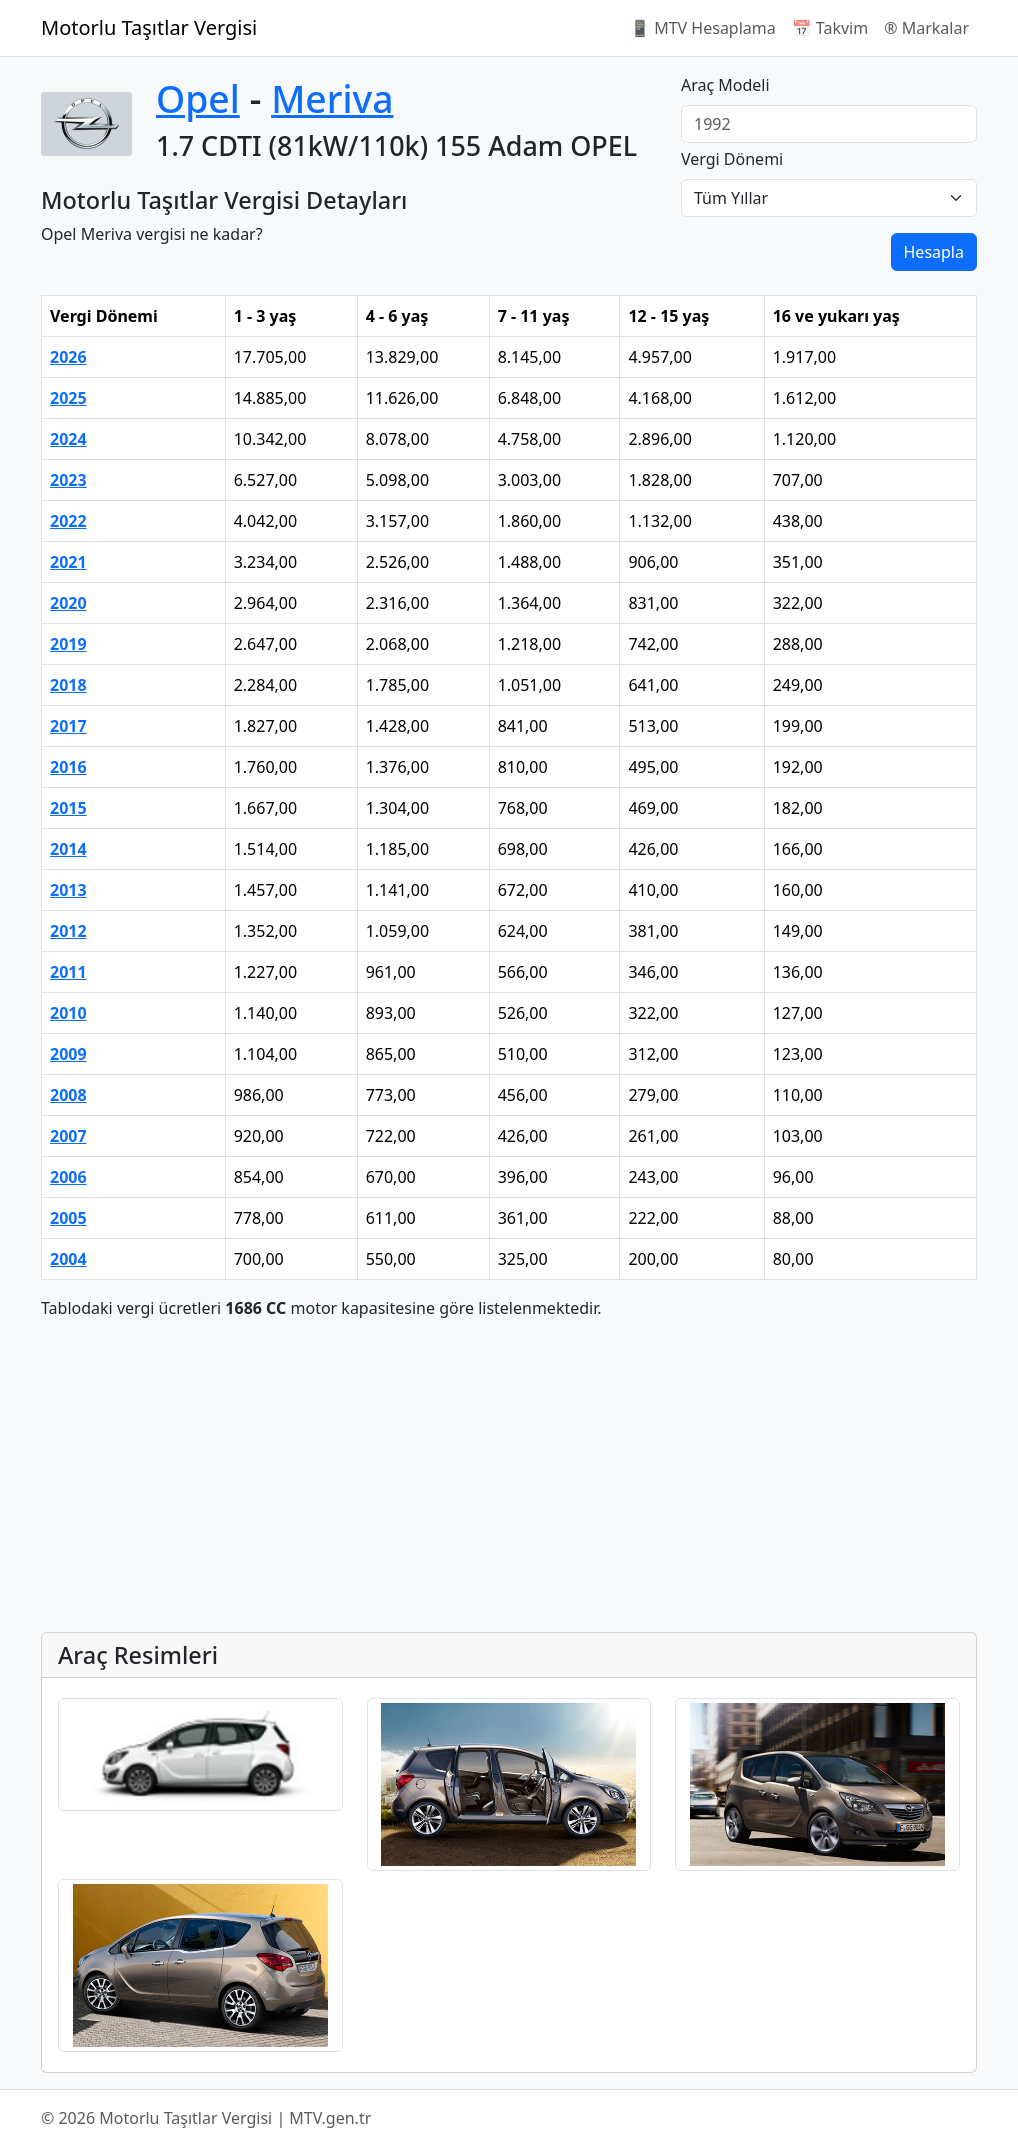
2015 (68, 808)
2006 (68, 1177)
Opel (198, 98)
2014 (68, 849)
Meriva (332, 98)
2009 (68, 1054)
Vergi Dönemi (732, 159)
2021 (68, 562)
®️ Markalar (926, 28)
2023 (68, 480)
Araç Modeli (725, 85)
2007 (68, 1136)
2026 (68, 357)
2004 (68, 1259)
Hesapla (934, 252)
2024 (68, 439)
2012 (68, 931)
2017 (68, 726)
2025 (68, 398)
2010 (68, 1013)
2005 (68, 1218)
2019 (68, 644)
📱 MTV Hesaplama (703, 28)
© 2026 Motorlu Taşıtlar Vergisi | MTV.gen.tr (206, 2118)
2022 (68, 521)
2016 (68, 767)
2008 (68, 1095)
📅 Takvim (830, 28)
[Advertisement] (509, 1476)
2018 (68, 685)
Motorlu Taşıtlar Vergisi (149, 27)
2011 (68, 972)
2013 (68, 890)
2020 (68, 603)
